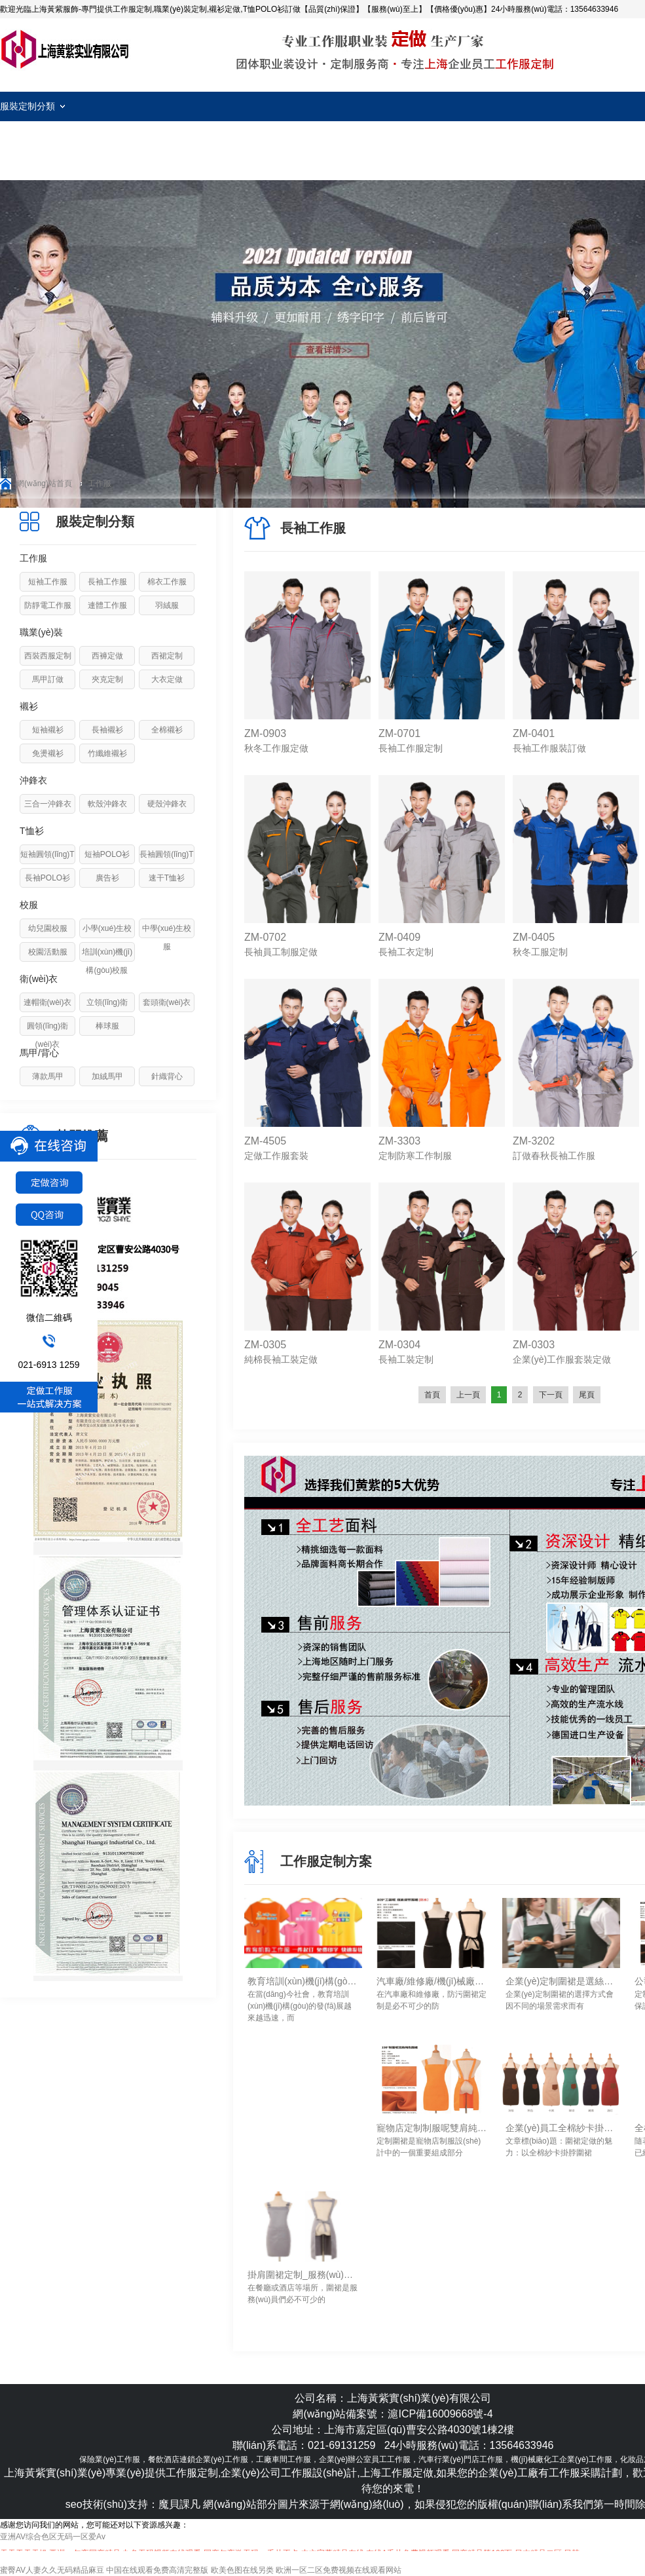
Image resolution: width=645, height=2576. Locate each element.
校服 (29, 905)
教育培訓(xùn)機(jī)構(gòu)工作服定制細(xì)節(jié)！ (303, 1981)
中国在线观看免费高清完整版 (157, 2570)
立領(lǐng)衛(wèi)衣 (107, 1011)
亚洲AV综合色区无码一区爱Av (52, 2536)
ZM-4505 (265, 1140)
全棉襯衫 (167, 729)
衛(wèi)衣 (39, 979)
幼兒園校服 (47, 928)
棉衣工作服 (167, 581)
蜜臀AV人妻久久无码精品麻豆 (52, 2570)
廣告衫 (107, 877)
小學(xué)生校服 (107, 937)
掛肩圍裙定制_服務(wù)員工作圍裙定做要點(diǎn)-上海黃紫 (303, 2274)
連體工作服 (107, 605)
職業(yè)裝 (41, 632)
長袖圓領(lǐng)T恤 (166, 863)
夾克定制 (107, 679)
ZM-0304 (399, 1344)
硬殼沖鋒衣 (167, 803)
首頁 (432, 1394)
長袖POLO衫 (47, 877)
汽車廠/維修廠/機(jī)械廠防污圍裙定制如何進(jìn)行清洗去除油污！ (432, 1981)
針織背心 (167, 1076)
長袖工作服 (107, 581)
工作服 (99, 483)
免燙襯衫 (48, 753)
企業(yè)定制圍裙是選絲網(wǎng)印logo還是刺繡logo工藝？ (561, 1981)
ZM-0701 (399, 733)
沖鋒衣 (33, 780)
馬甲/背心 (39, 1053)
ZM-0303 (534, 1344)
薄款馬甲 (48, 1076)
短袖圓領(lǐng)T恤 (47, 863)
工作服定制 (65, 49)
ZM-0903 (265, 733)
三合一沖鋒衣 (47, 803)
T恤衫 (32, 830)
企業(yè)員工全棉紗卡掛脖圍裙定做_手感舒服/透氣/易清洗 (561, 2128)
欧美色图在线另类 (242, 2570)
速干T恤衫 (167, 877)
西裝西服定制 (47, 655)
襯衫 (29, 706)
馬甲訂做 (48, 679)
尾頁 (587, 1394)
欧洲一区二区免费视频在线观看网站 (338, 2570)
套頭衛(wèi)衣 (167, 1002)
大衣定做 (167, 679)
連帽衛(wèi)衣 (48, 1002)
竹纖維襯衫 (107, 753)
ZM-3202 (534, 1140)
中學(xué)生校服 (166, 937)
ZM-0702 (265, 937)
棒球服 (107, 1026)
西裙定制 (167, 655)
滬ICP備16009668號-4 (440, 2413)
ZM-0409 (399, 937)
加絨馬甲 (107, 1076)
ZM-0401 (534, 733)
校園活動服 (47, 952)
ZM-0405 (534, 937)
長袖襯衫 (107, 729)
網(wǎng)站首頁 (44, 483)
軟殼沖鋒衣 (107, 803)
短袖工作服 (47, 581)
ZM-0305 (265, 1344)
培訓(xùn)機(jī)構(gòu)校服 (107, 961)
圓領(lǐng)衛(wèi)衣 (47, 1035)
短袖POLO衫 (107, 854)
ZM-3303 (399, 1140)
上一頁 (468, 1394)
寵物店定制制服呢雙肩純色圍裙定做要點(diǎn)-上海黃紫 (432, 2128)
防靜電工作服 (47, 605)
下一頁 (550, 1394)
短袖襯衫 (48, 729)
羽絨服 (167, 605)
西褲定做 (107, 655)
